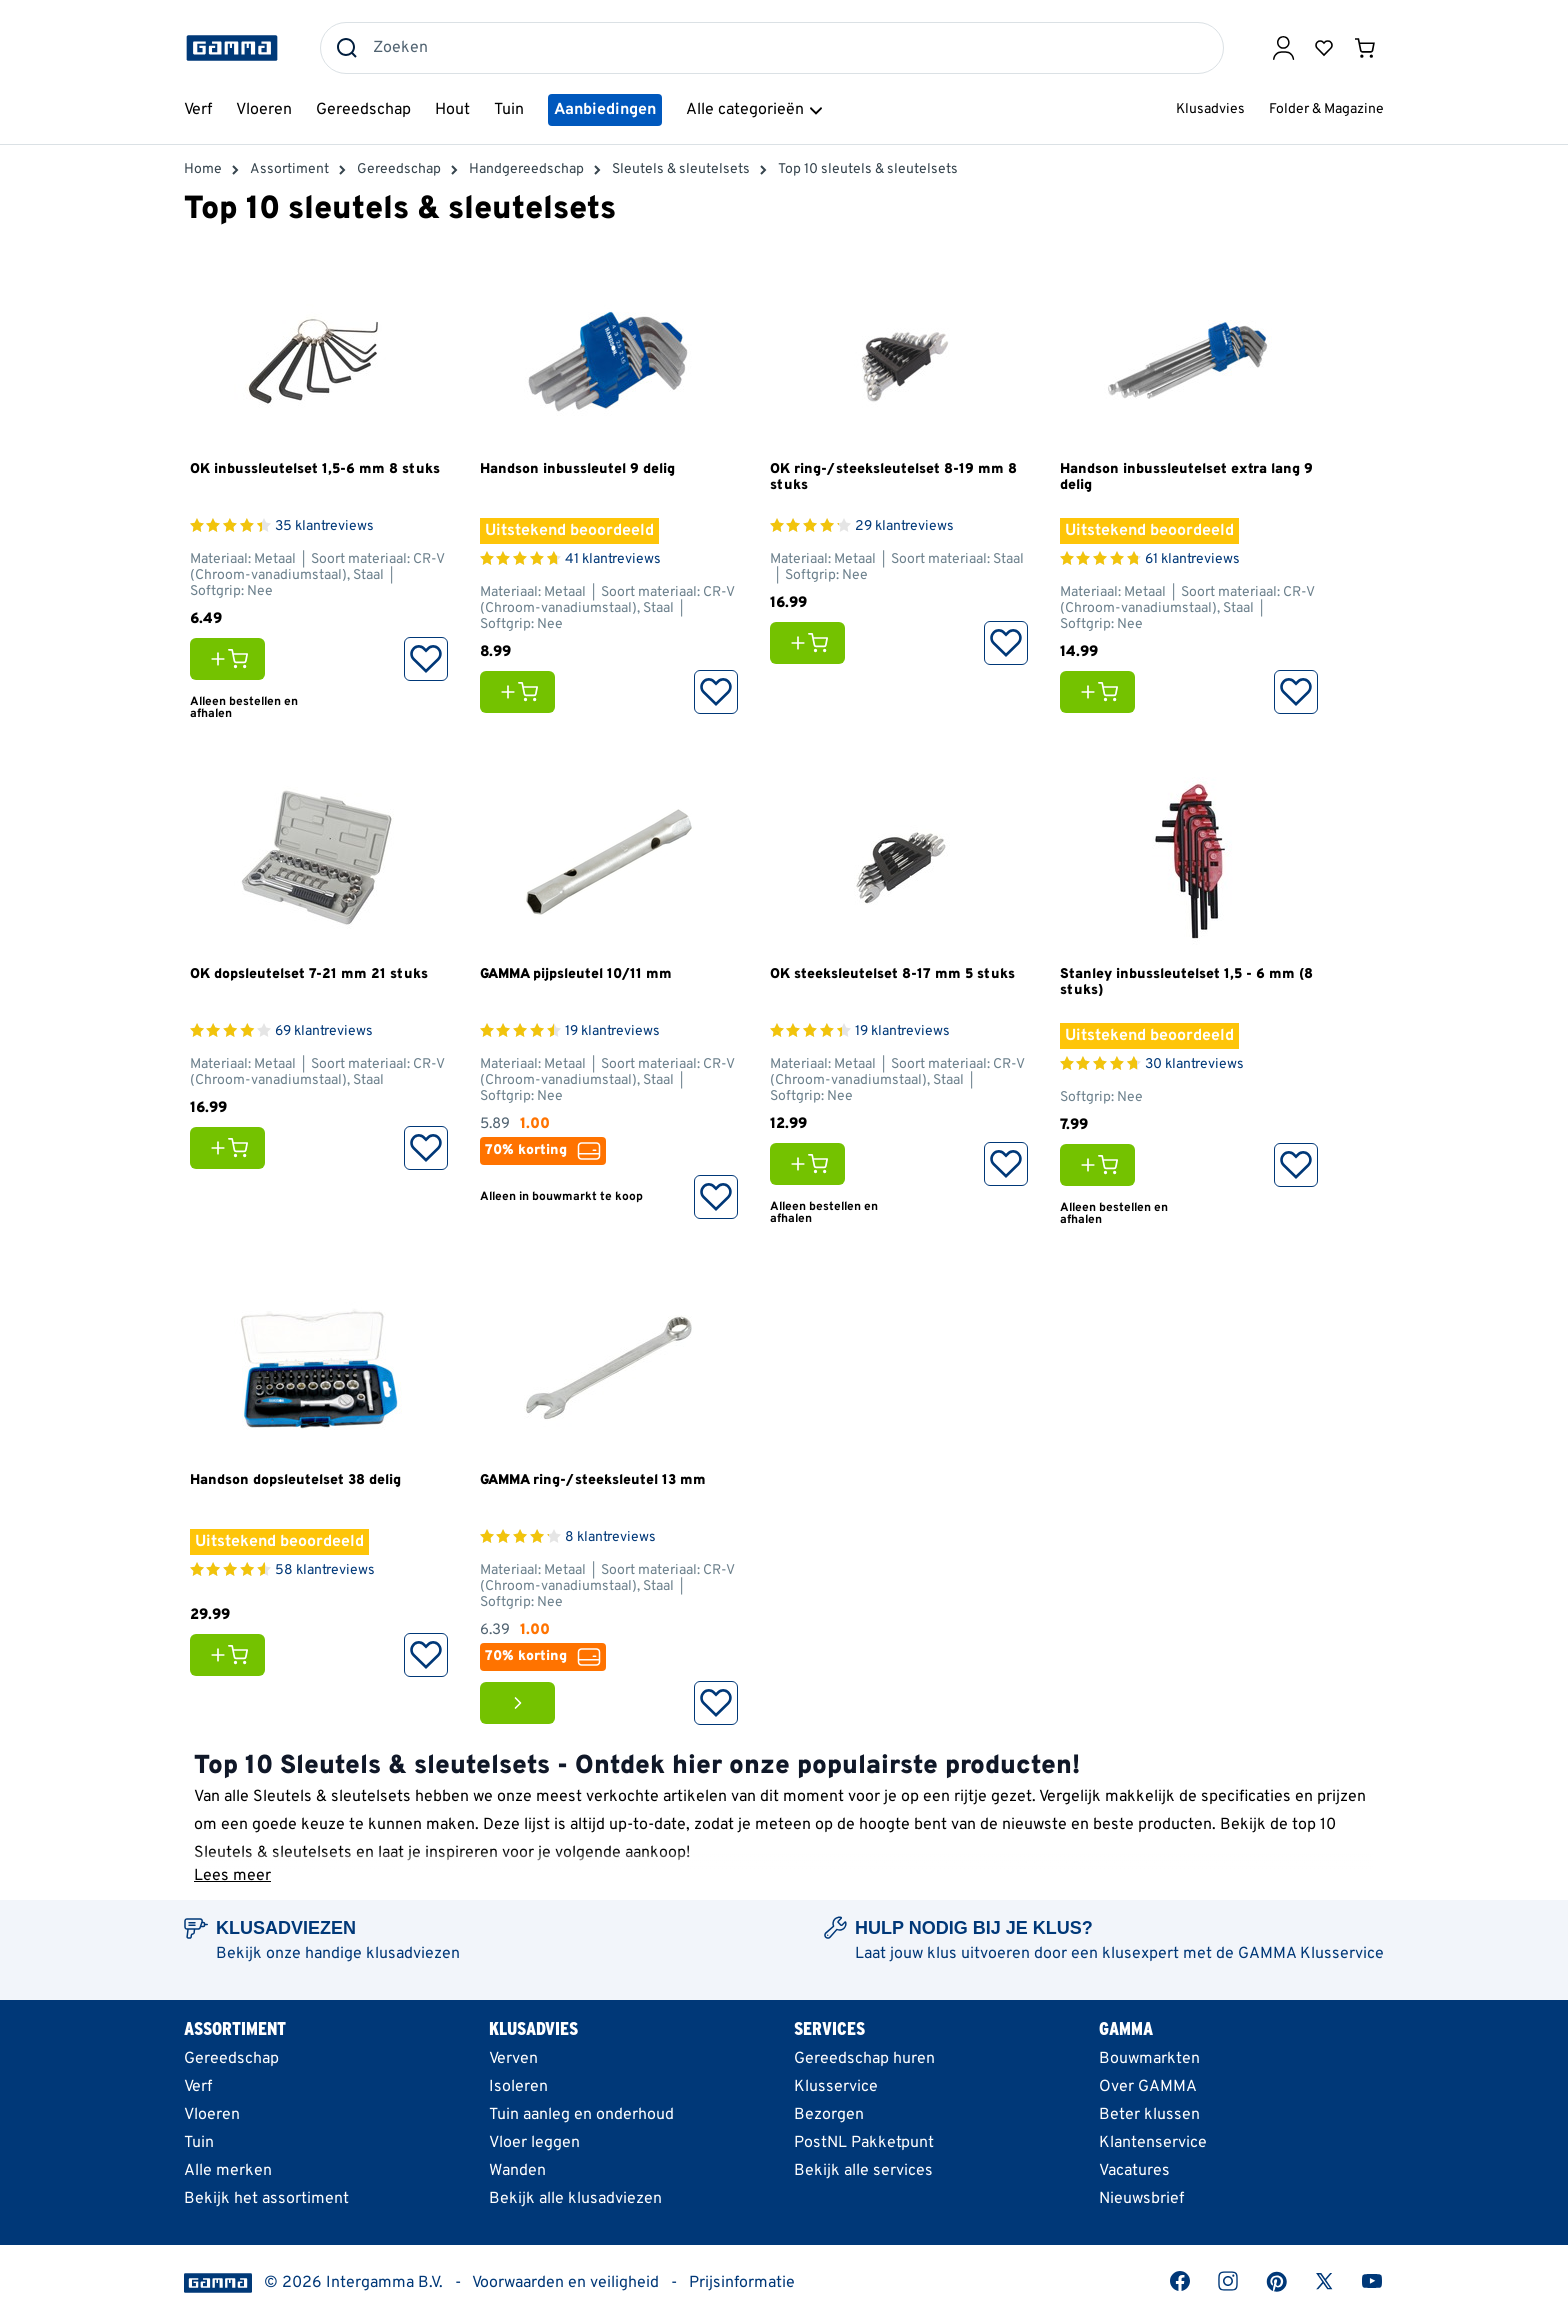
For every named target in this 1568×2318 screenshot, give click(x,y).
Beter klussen (1149, 2115)
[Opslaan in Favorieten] (426, 659)
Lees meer (232, 1876)
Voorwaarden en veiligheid (565, 2283)
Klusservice (836, 2087)
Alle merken (228, 2171)
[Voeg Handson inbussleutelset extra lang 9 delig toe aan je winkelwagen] (1102, 692)
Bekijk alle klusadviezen (575, 2199)
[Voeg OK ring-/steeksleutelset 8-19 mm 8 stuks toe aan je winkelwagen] (812, 643)
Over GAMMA (1148, 2087)
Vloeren (212, 2115)
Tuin (199, 2143)
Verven (513, 2059)
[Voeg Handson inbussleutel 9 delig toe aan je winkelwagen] (522, 692)
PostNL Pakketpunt (864, 2143)
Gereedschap (231, 2059)
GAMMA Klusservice (1311, 1954)
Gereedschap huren (864, 2059)
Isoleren (518, 2087)
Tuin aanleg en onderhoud (581, 2115)
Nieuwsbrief (1141, 2199)
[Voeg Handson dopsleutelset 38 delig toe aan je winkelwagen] (232, 1655)
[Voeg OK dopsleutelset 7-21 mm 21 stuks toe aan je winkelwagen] (232, 1148)
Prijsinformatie (742, 2283)
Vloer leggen (534, 2143)
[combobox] (772, 48)
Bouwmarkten (1149, 2059)
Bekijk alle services (863, 2171)
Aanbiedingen (605, 110)
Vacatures (1134, 2171)
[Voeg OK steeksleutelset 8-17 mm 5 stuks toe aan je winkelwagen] (812, 1164)
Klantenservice (1153, 2143)
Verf (198, 2087)
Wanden (517, 2171)
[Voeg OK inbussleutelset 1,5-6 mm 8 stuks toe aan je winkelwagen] (232, 659)
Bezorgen (829, 2115)
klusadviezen (413, 1954)
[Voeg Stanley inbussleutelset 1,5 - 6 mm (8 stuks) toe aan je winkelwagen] (1102, 1165)
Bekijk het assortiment (266, 2199)
